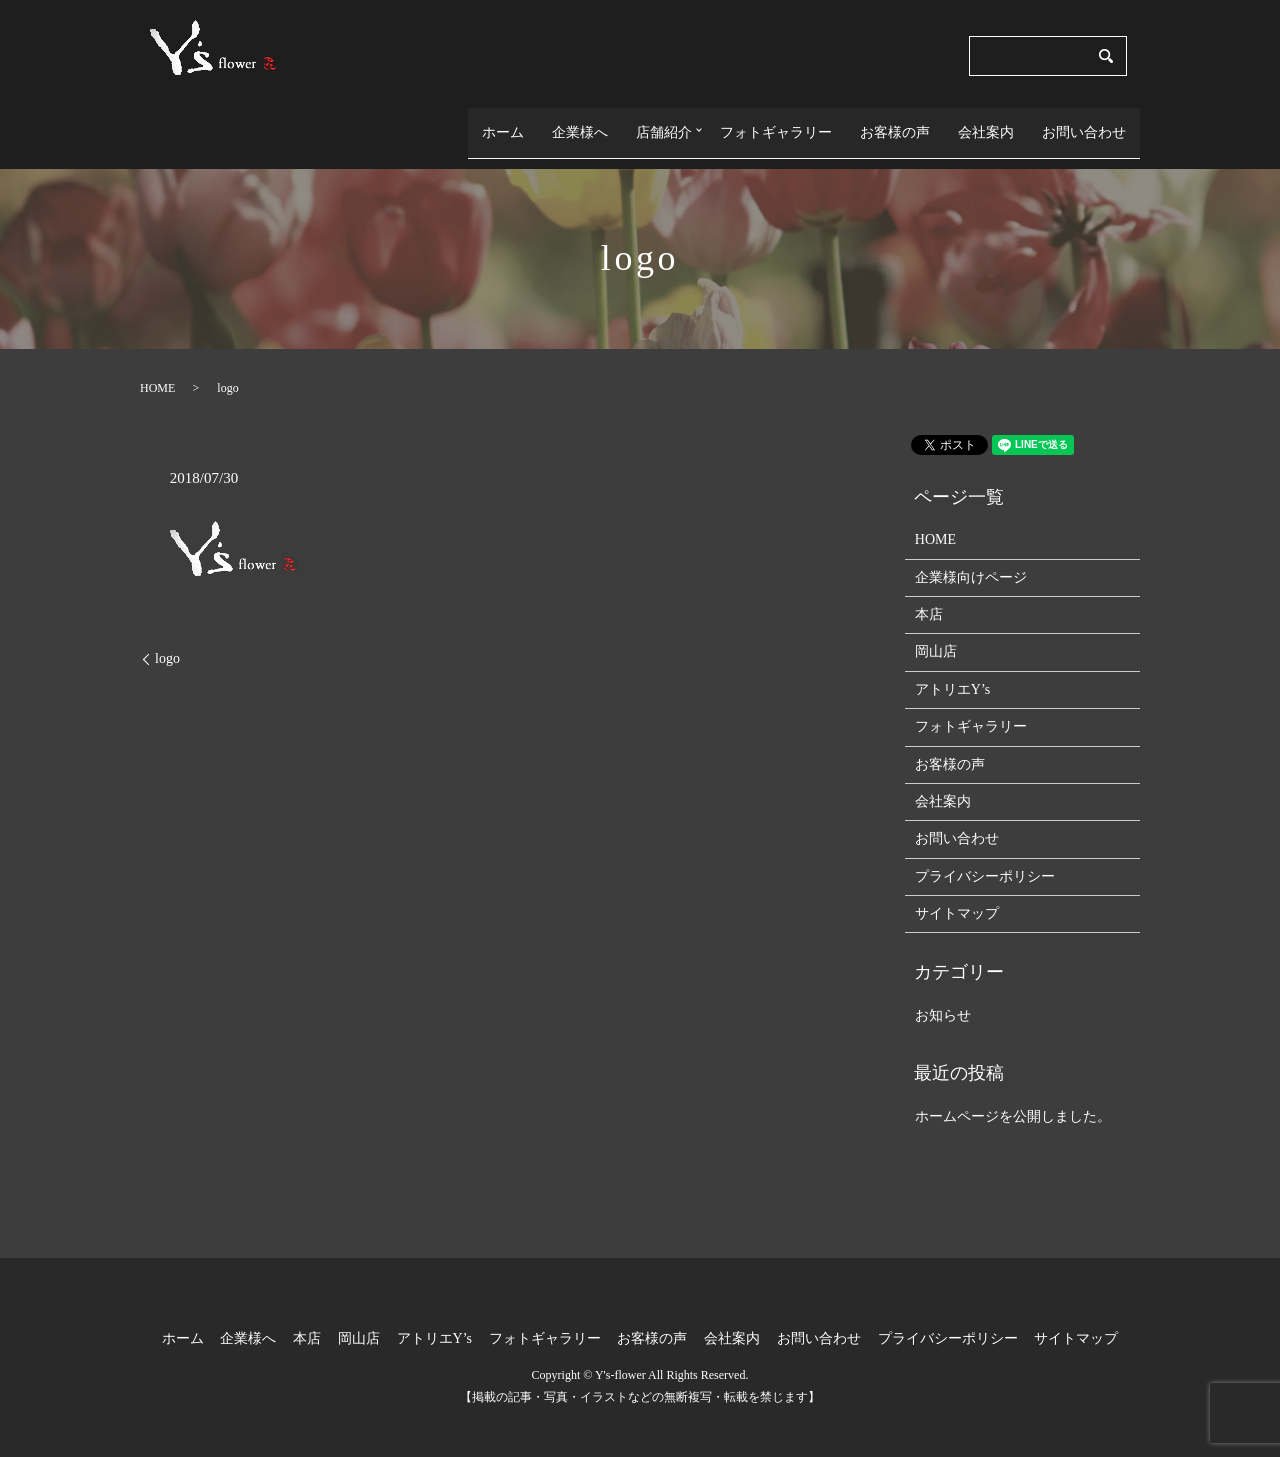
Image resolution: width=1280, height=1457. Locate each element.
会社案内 (986, 122)
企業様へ (573, 122)
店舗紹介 (657, 122)
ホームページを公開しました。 (1013, 1096)
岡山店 (936, 632)
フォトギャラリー (776, 122)
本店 (929, 595)
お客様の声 (895, 122)
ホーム (496, 122)
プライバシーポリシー (985, 856)
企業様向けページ (971, 557)
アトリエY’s (952, 670)
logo (167, 639)
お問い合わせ (1084, 122)
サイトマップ (957, 894)
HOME (157, 368)
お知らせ (943, 996)
